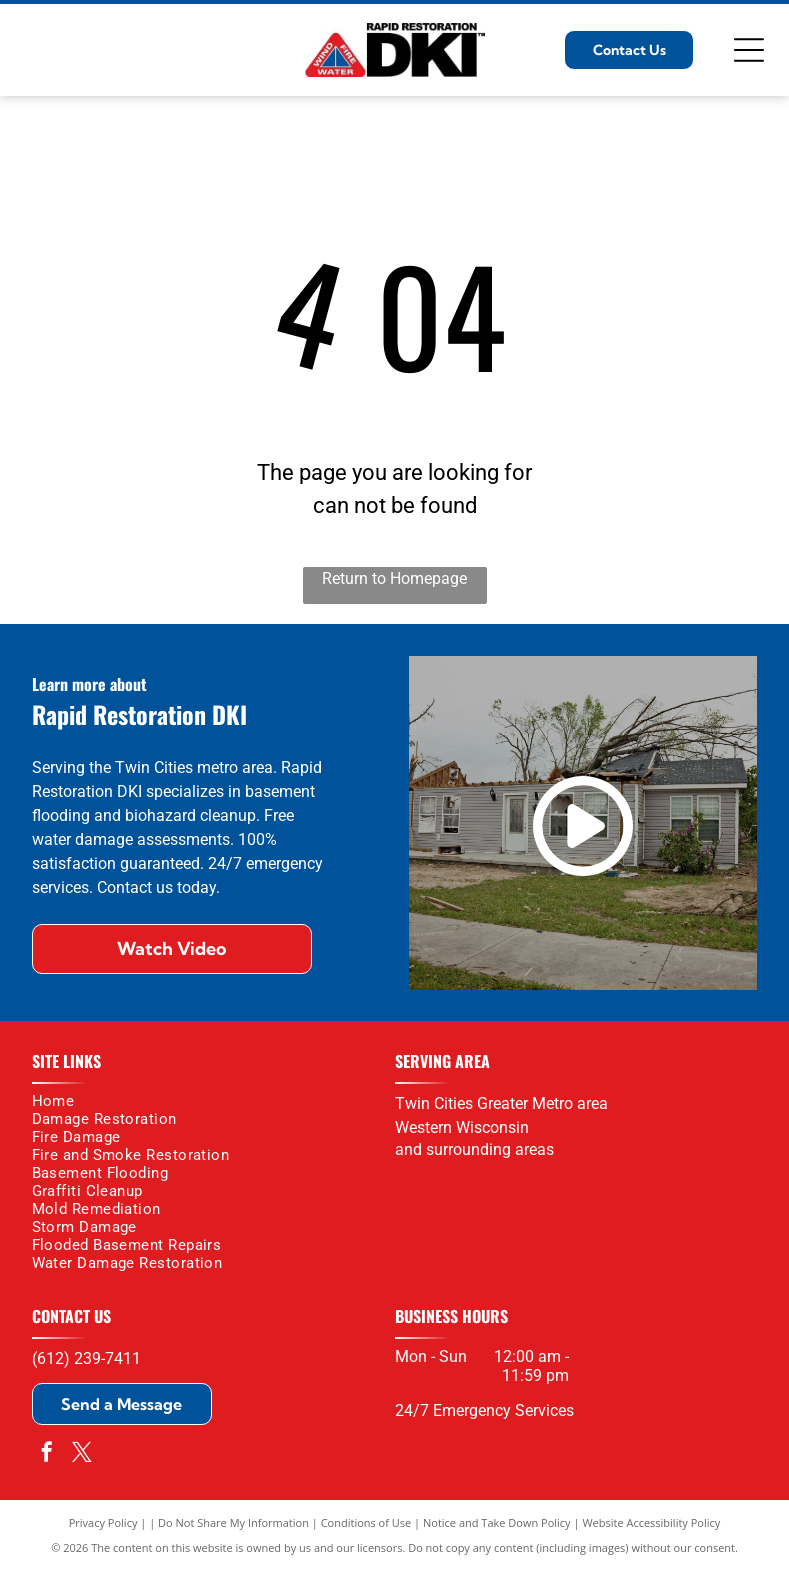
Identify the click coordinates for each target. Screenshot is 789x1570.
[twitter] (82, 1454)
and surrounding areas (474, 1149)
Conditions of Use (366, 1522)
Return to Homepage (394, 578)
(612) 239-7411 (86, 1358)
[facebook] (47, 1454)
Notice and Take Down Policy (497, 1522)
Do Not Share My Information (233, 1522)
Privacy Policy (103, 1522)
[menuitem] (206, 1101)
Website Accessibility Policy (651, 1522)
